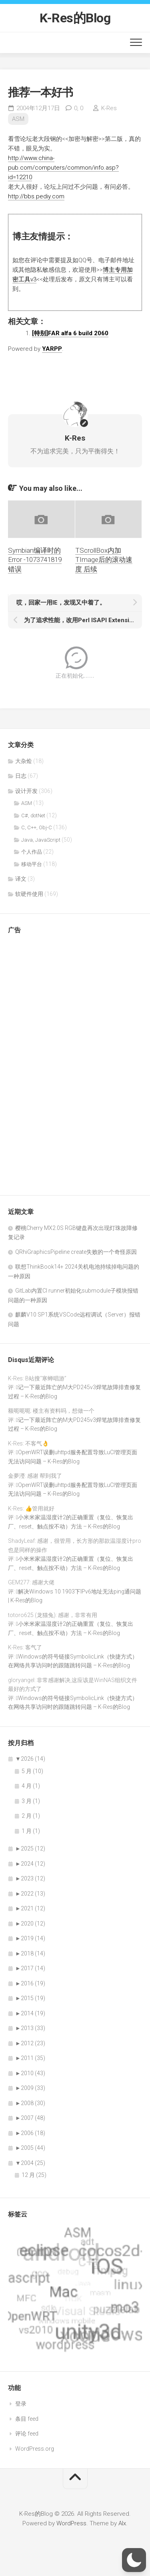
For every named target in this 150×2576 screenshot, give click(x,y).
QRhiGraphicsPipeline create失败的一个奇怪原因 (76, 1252)
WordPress (71, 2523)
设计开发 (26, 791)
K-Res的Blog (75, 18)
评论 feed (26, 2433)
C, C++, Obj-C (36, 827)
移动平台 (31, 864)
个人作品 (31, 852)
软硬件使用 (29, 894)
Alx (122, 2523)
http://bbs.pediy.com (36, 196)
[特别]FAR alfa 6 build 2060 (70, 333)
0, (78, 108)
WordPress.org (34, 2449)
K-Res (109, 108)
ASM (18, 119)
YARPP (52, 348)
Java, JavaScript (40, 840)
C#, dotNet (33, 815)
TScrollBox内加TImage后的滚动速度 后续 (103, 559)
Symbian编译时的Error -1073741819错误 (35, 559)
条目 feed (26, 2419)
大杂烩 (23, 761)
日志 (20, 776)
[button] (134, 2560)
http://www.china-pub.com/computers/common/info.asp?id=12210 (63, 167)
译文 (20, 879)
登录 (20, 2403)
